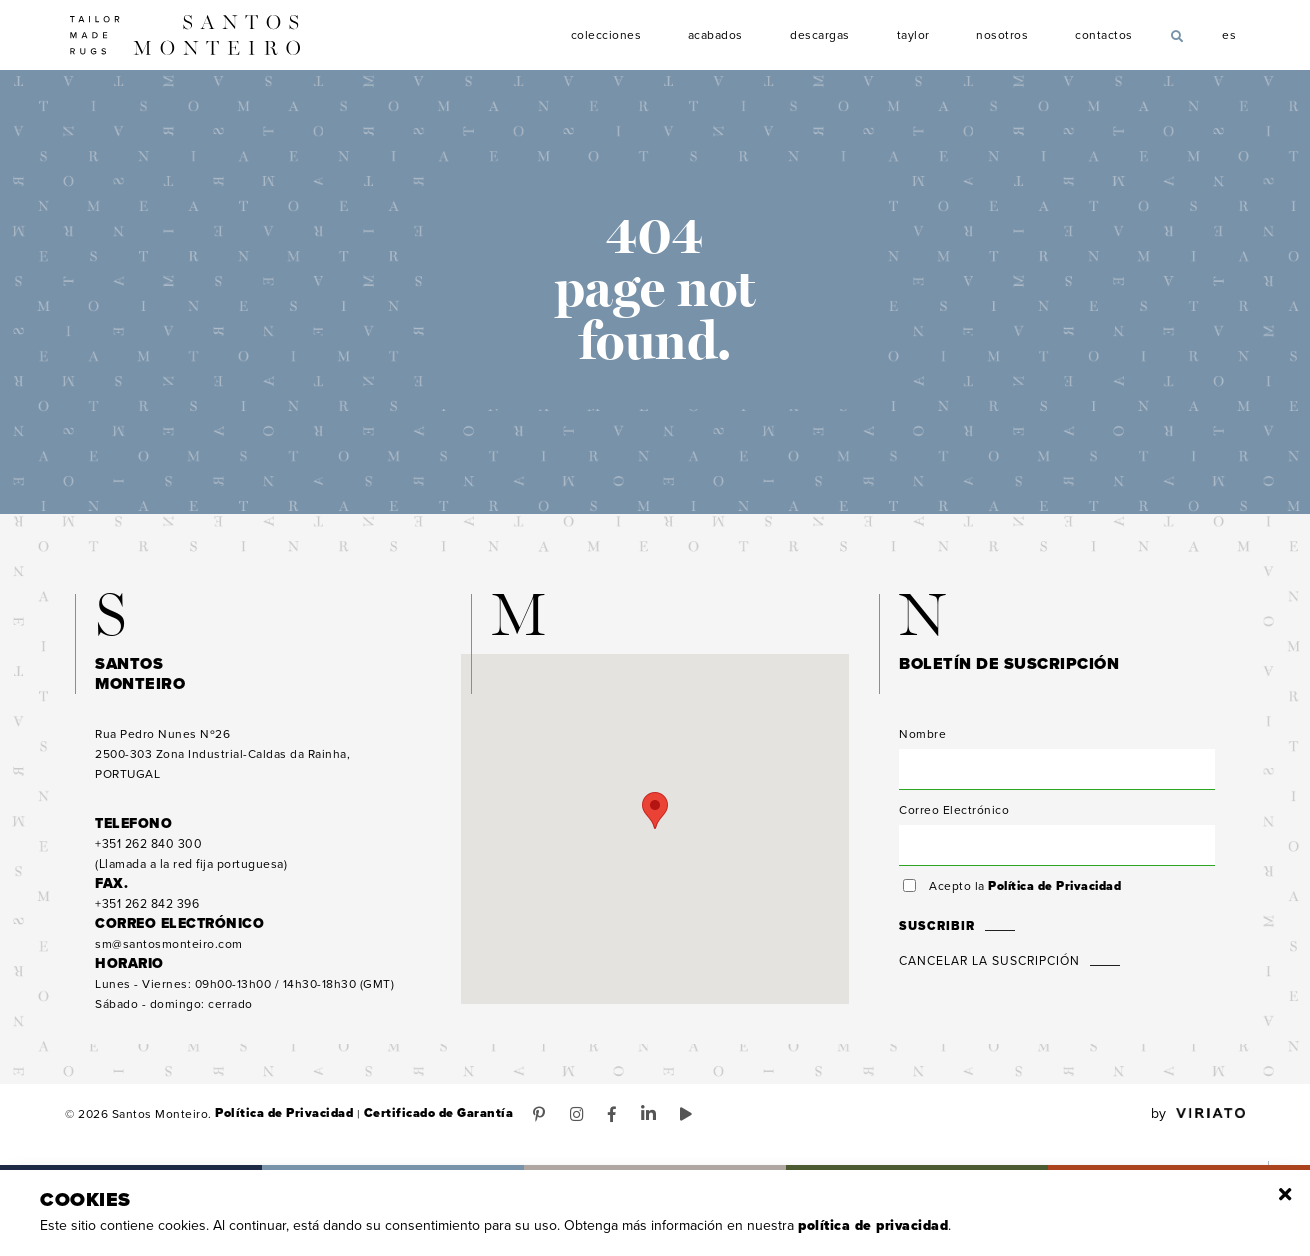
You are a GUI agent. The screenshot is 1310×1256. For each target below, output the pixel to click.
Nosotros (1003, 35)
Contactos (1104, 35)
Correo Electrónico (954, 816)
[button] (655, 816)
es (1230, 33)
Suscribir (935, 932)
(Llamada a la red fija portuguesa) (191, 860)
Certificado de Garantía (430, 1120)
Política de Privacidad (1054, 892)
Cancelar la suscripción (989, 967)
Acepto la (1024, 892)
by (1198, 1120)
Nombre (922, 740)
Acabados (716, 35)
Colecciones (606, 35)
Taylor (913, 35)
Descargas (820, 35)
